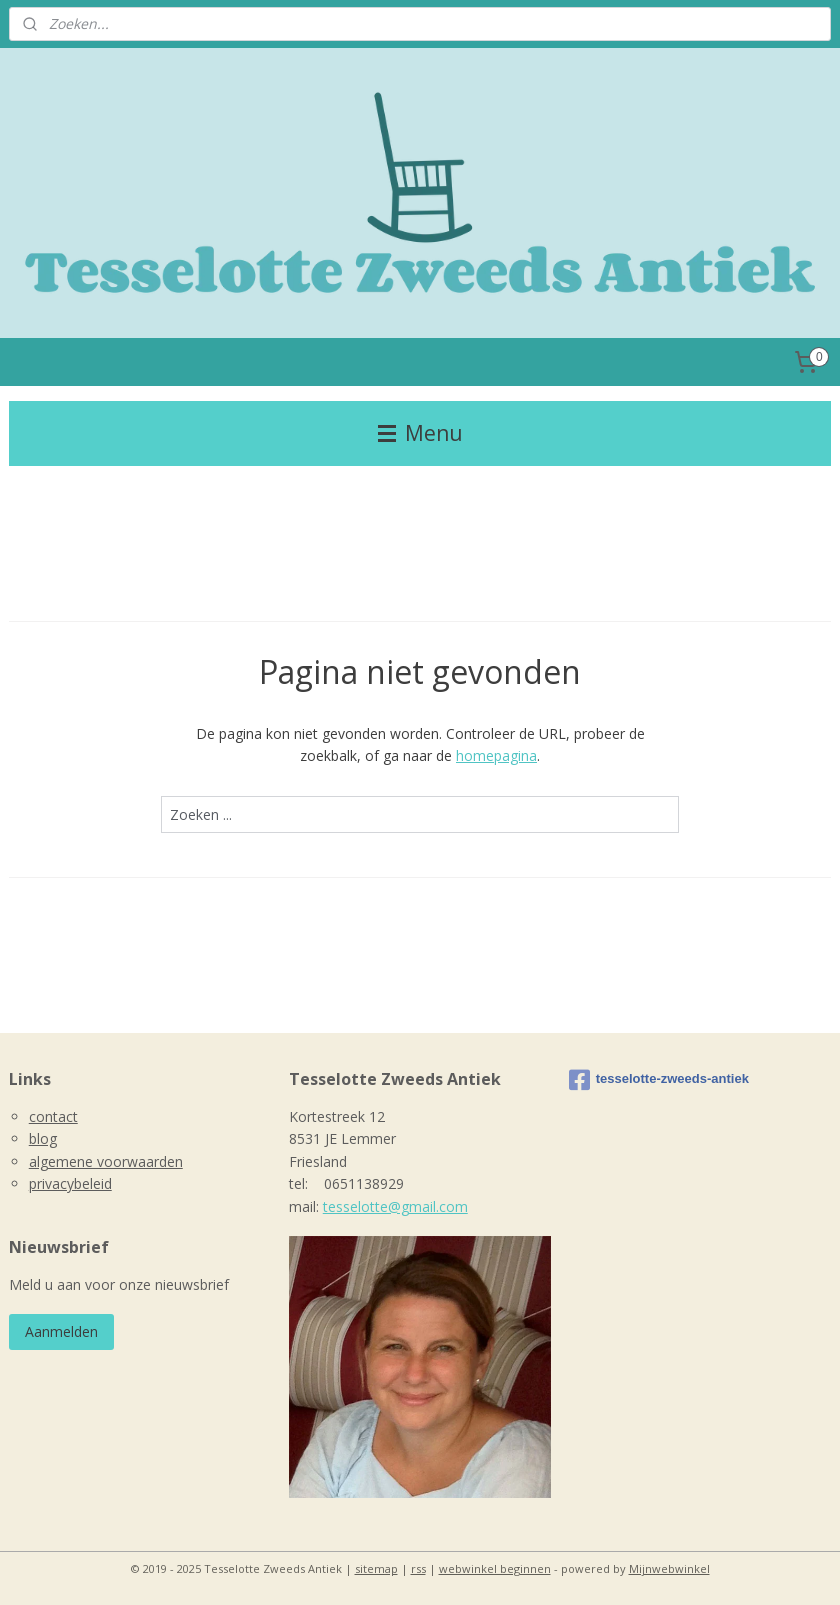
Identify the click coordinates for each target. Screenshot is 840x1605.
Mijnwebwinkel (669, 1568)
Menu (420, 433)
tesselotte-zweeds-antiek (659, 1080)
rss (418, 1568)
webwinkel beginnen (495, 1568)
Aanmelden (61, 1331)
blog (43, 1138)
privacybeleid (70, 1183)
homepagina (496, 755)
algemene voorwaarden (106, 1161)
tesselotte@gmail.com (395, 1206)
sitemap (376, 1568)
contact (53, 1116)
